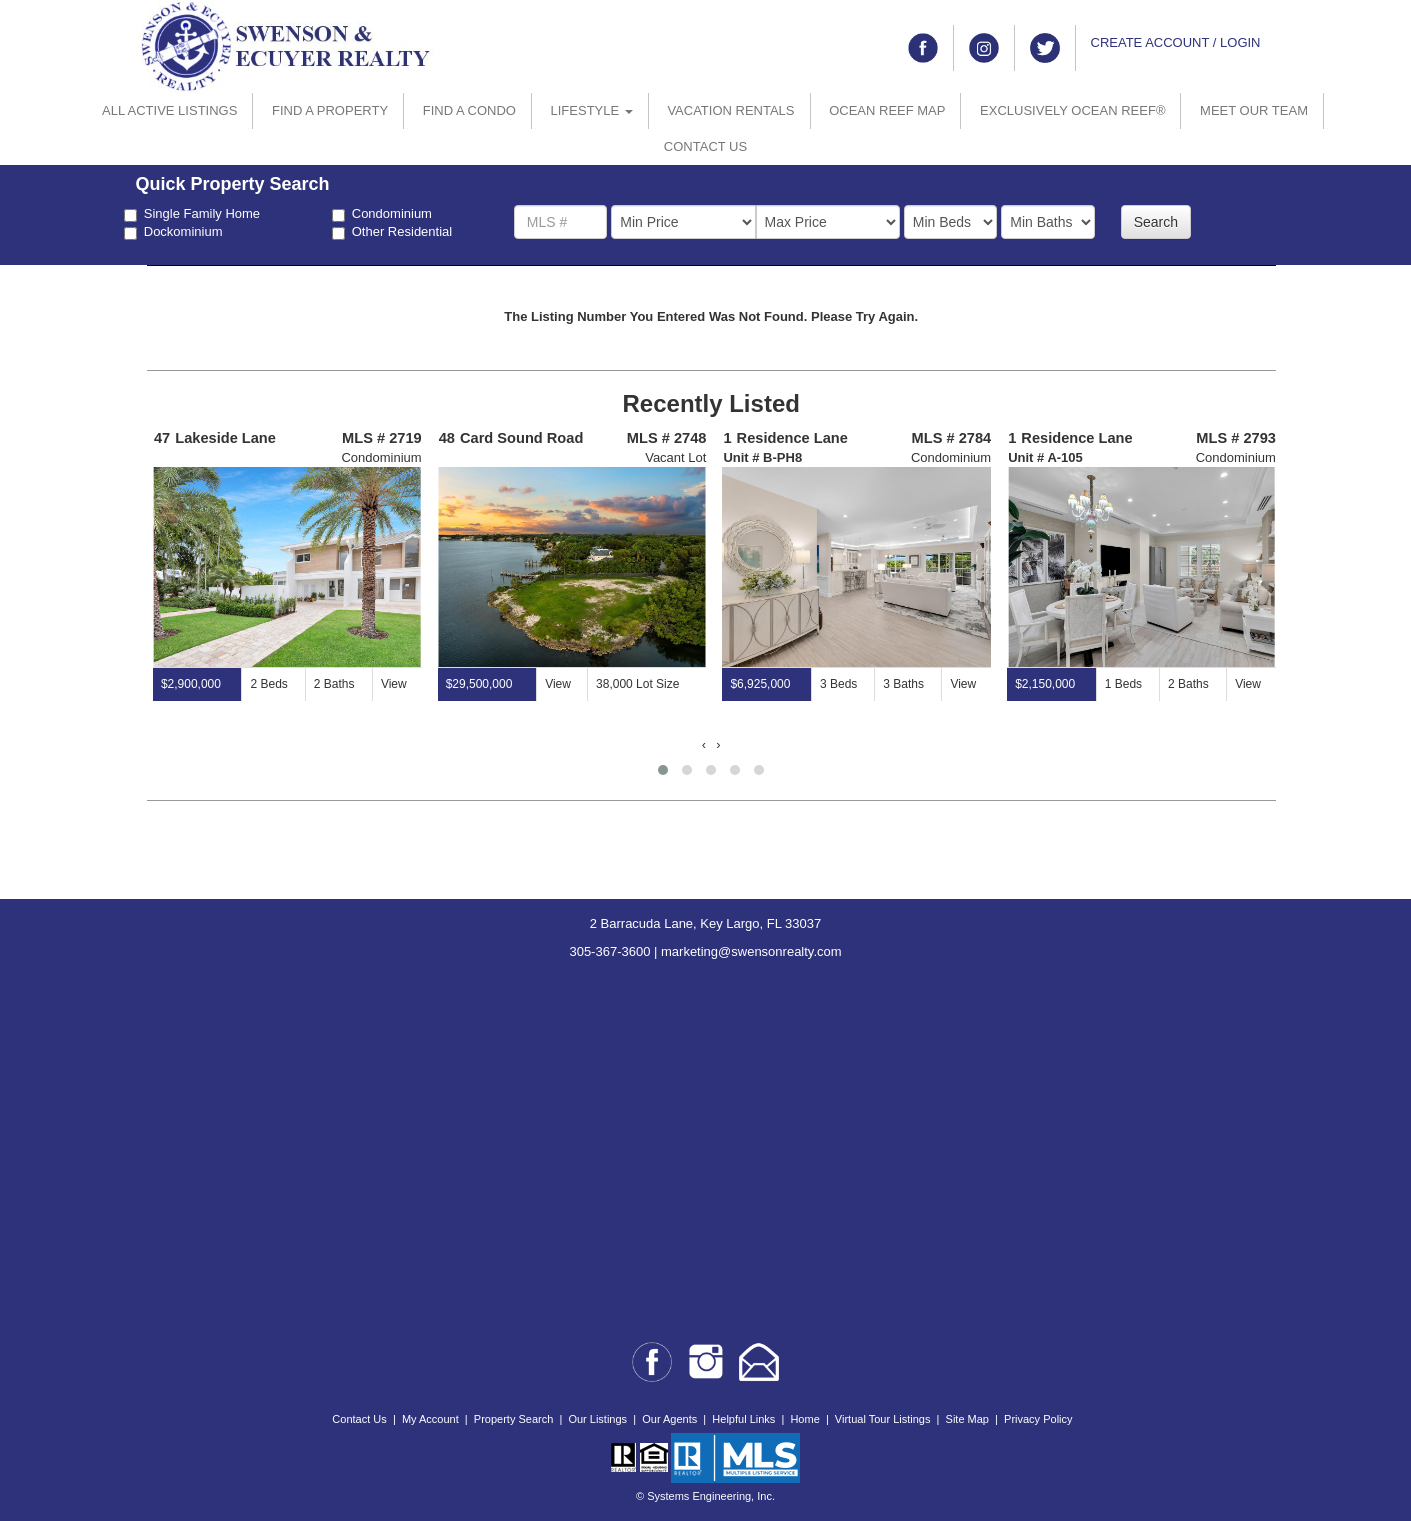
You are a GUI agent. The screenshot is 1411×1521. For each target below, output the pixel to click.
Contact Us (359, 1419)
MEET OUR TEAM (1254, 110)
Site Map (967, 1419)
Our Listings (597, 1419)
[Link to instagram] (984, 48)
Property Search (513, 1419)
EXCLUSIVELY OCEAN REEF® (1072, 110)
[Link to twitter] (1045, 48)
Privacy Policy (1038, 1419)
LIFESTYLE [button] (592, 110)
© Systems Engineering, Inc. (705, 1496)
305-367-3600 (609, 951)
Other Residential (392, 232)
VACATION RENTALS (730, 110)
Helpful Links (743, 1419)
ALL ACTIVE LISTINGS (169, 110)
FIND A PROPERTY (330, 110)
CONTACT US (705, 146)
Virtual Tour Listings (883, 1419)
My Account (430, 1419)
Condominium (382, 214)
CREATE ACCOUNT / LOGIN (1176, 42)
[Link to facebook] (923, 48)
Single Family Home (192, 214)
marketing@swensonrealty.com (751, 951)
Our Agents (669, 1419)
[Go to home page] (286, 45)
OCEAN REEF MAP (887, 110)
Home (804, 1419)
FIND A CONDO (469, 110)
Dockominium (173, 232)
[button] (663, 770)
